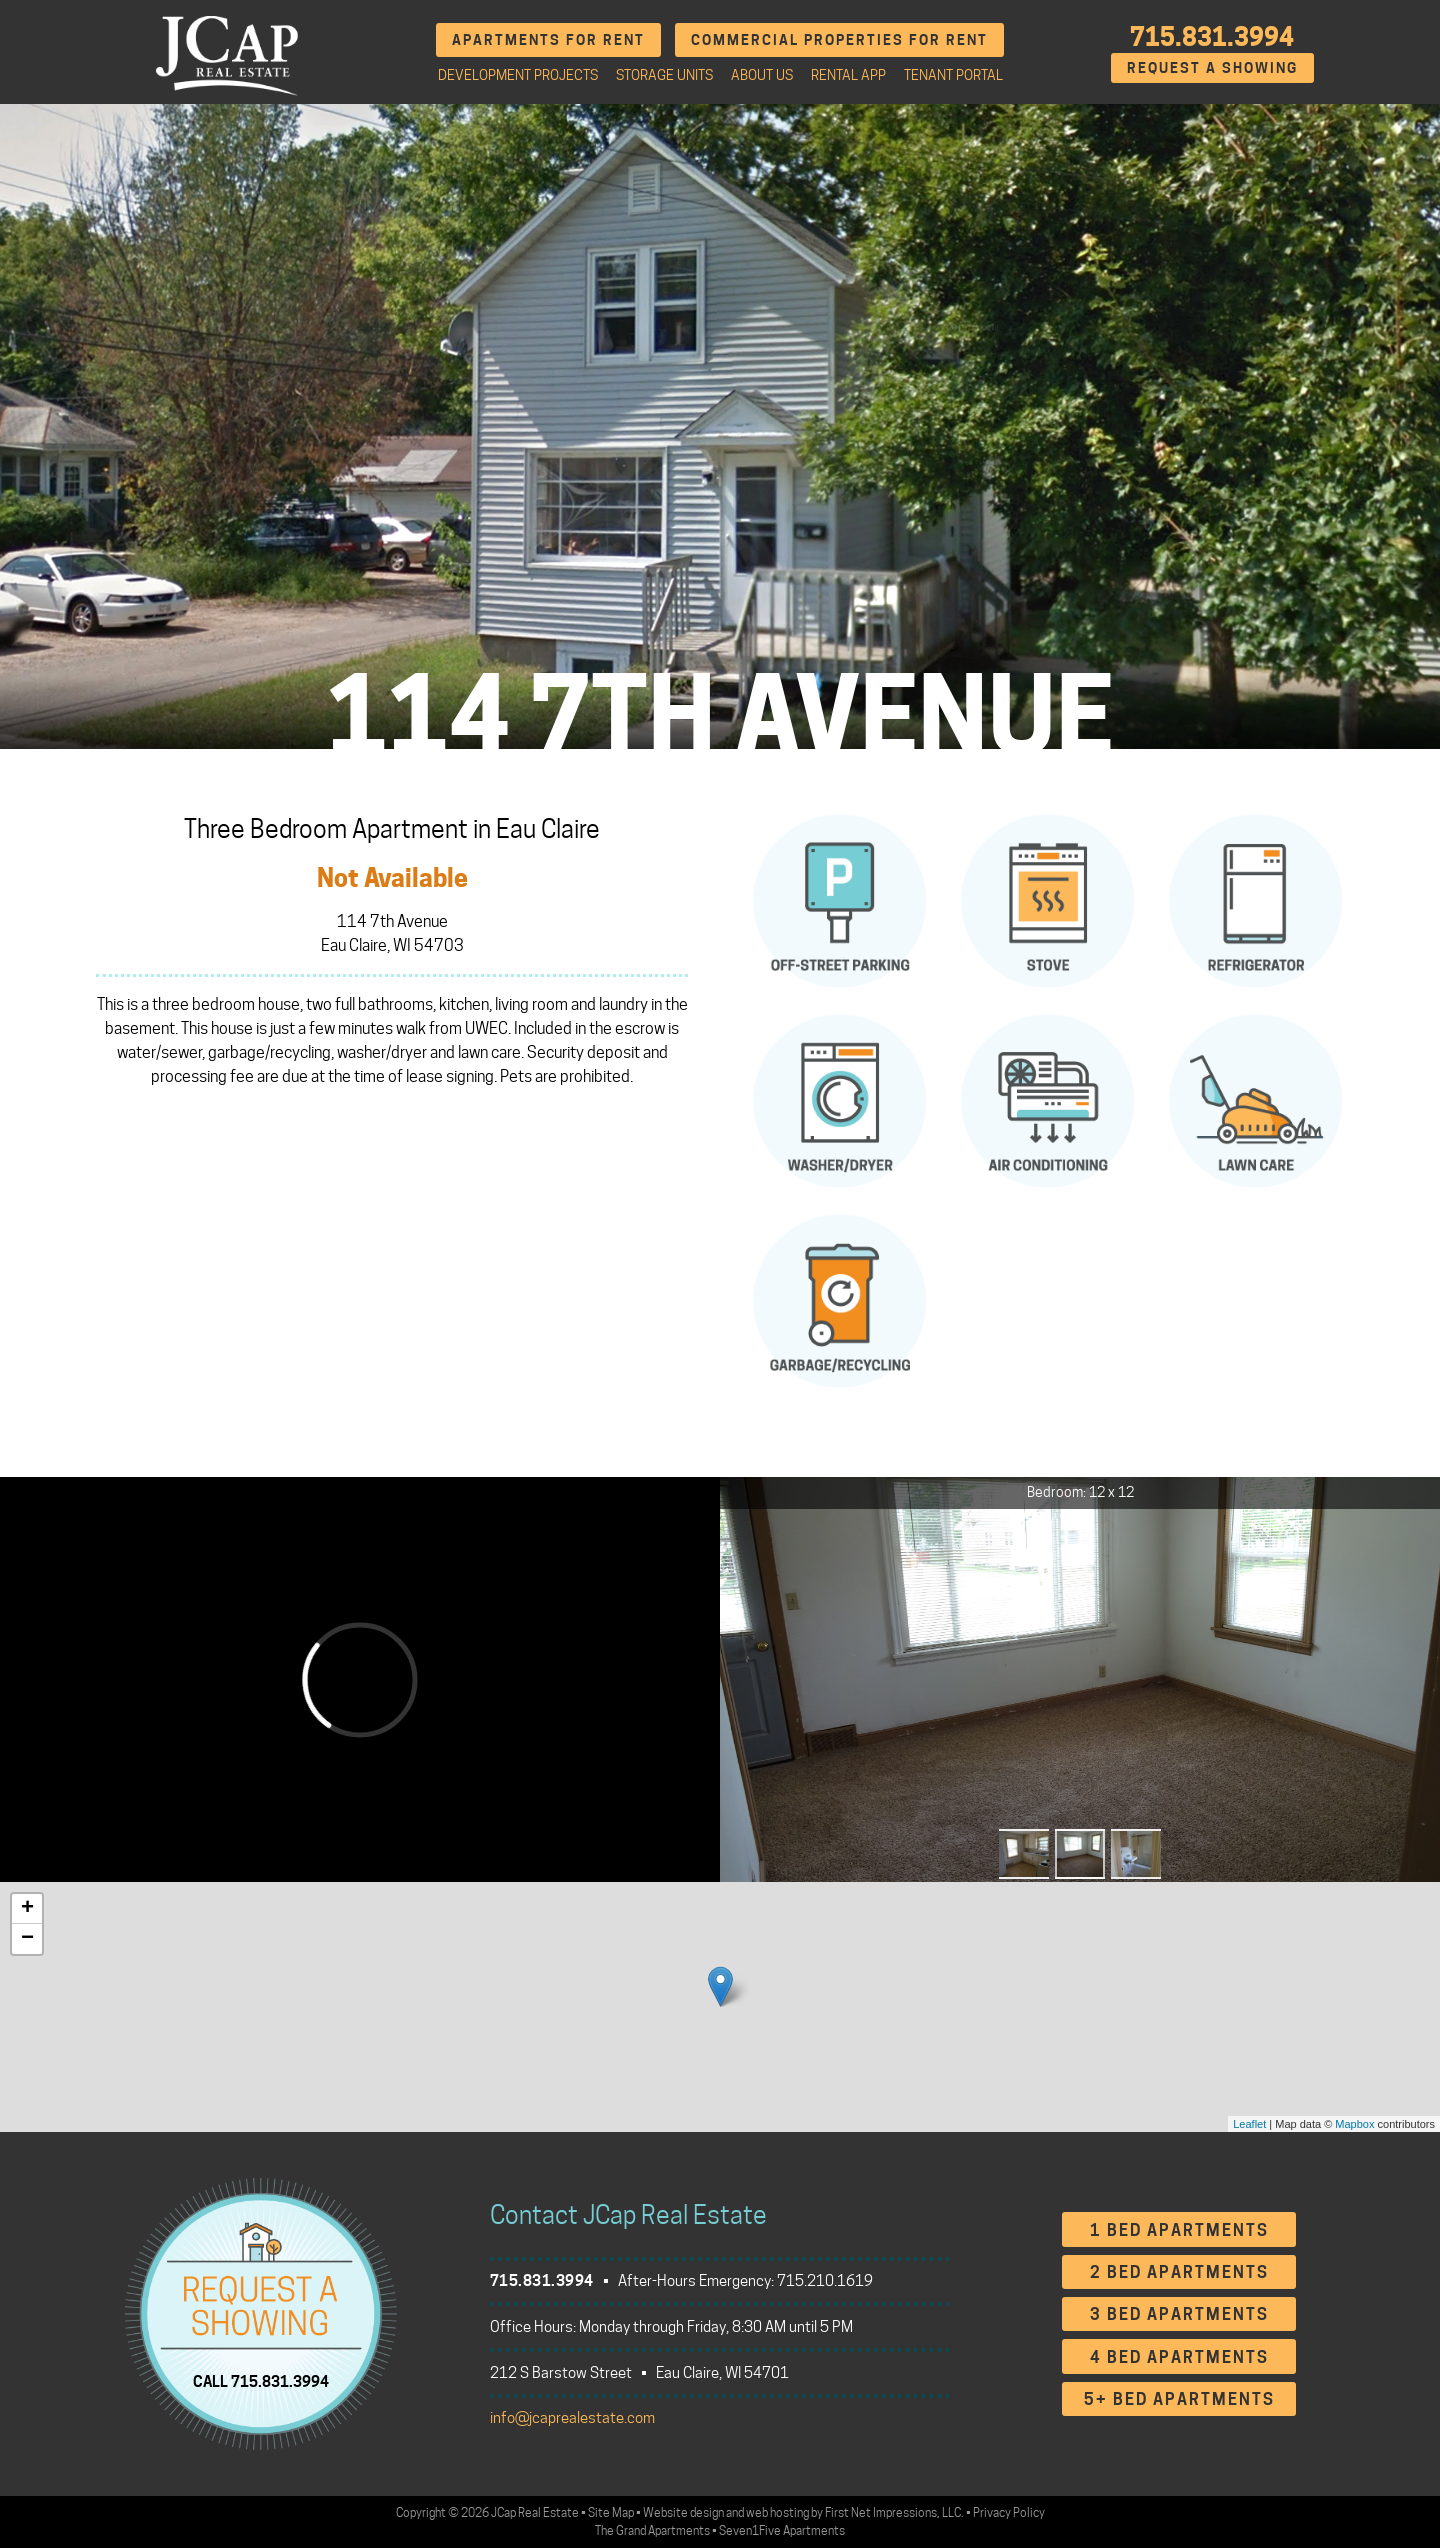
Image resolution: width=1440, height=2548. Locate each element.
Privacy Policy (1009, 2512)
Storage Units (664, 75)
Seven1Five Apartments (782, 2530)
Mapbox (1354, 2124)
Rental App (848, 75)
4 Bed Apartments (1179, 2357)
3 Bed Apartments (1179, 2314)
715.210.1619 (825, 2281)
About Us (762, 75)
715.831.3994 (1212, 37)
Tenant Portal (953, 75)
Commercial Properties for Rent (839, 39)
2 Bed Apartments (1179, 2272)
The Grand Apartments (652, 2530)
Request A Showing (1212, 67)
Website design (683, 2512)
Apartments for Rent (548, 39)
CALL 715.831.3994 (261, 2382)
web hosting (777, 2512)
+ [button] (27, 1909)
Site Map (611, 2512)
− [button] (27, 1939)
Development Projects (518, 75)
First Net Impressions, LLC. (894, 2512)
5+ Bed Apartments (1179, 2399)
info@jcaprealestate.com (572, 2418)
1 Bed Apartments (1179, 2230)
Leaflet (1249, 2124)
